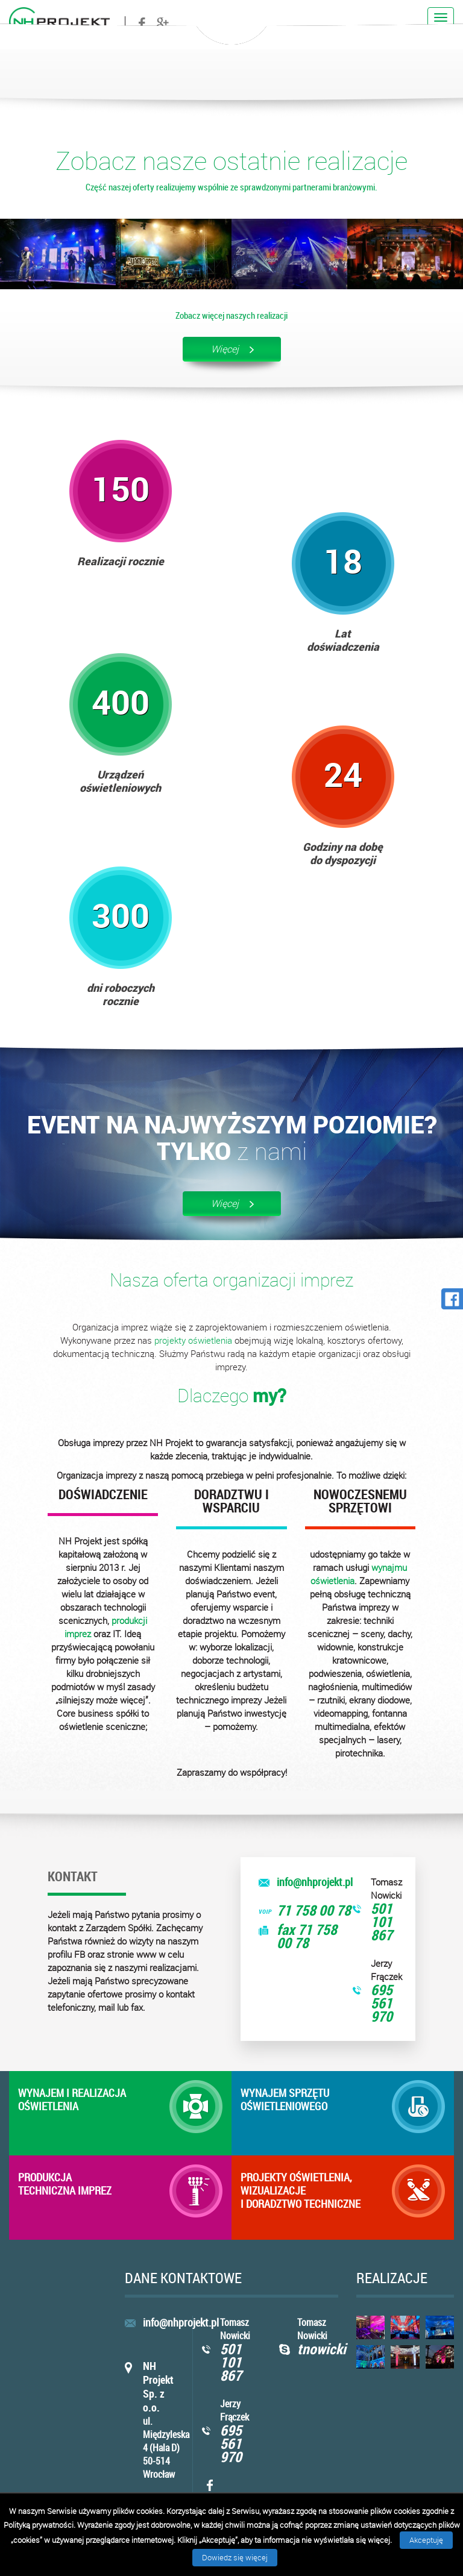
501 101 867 (381, 1922)
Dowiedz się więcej (235, 2557)
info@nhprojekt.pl (315, 1882)
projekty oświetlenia (193, 1340)
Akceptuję (426, 2539)
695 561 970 (381, 2003)
